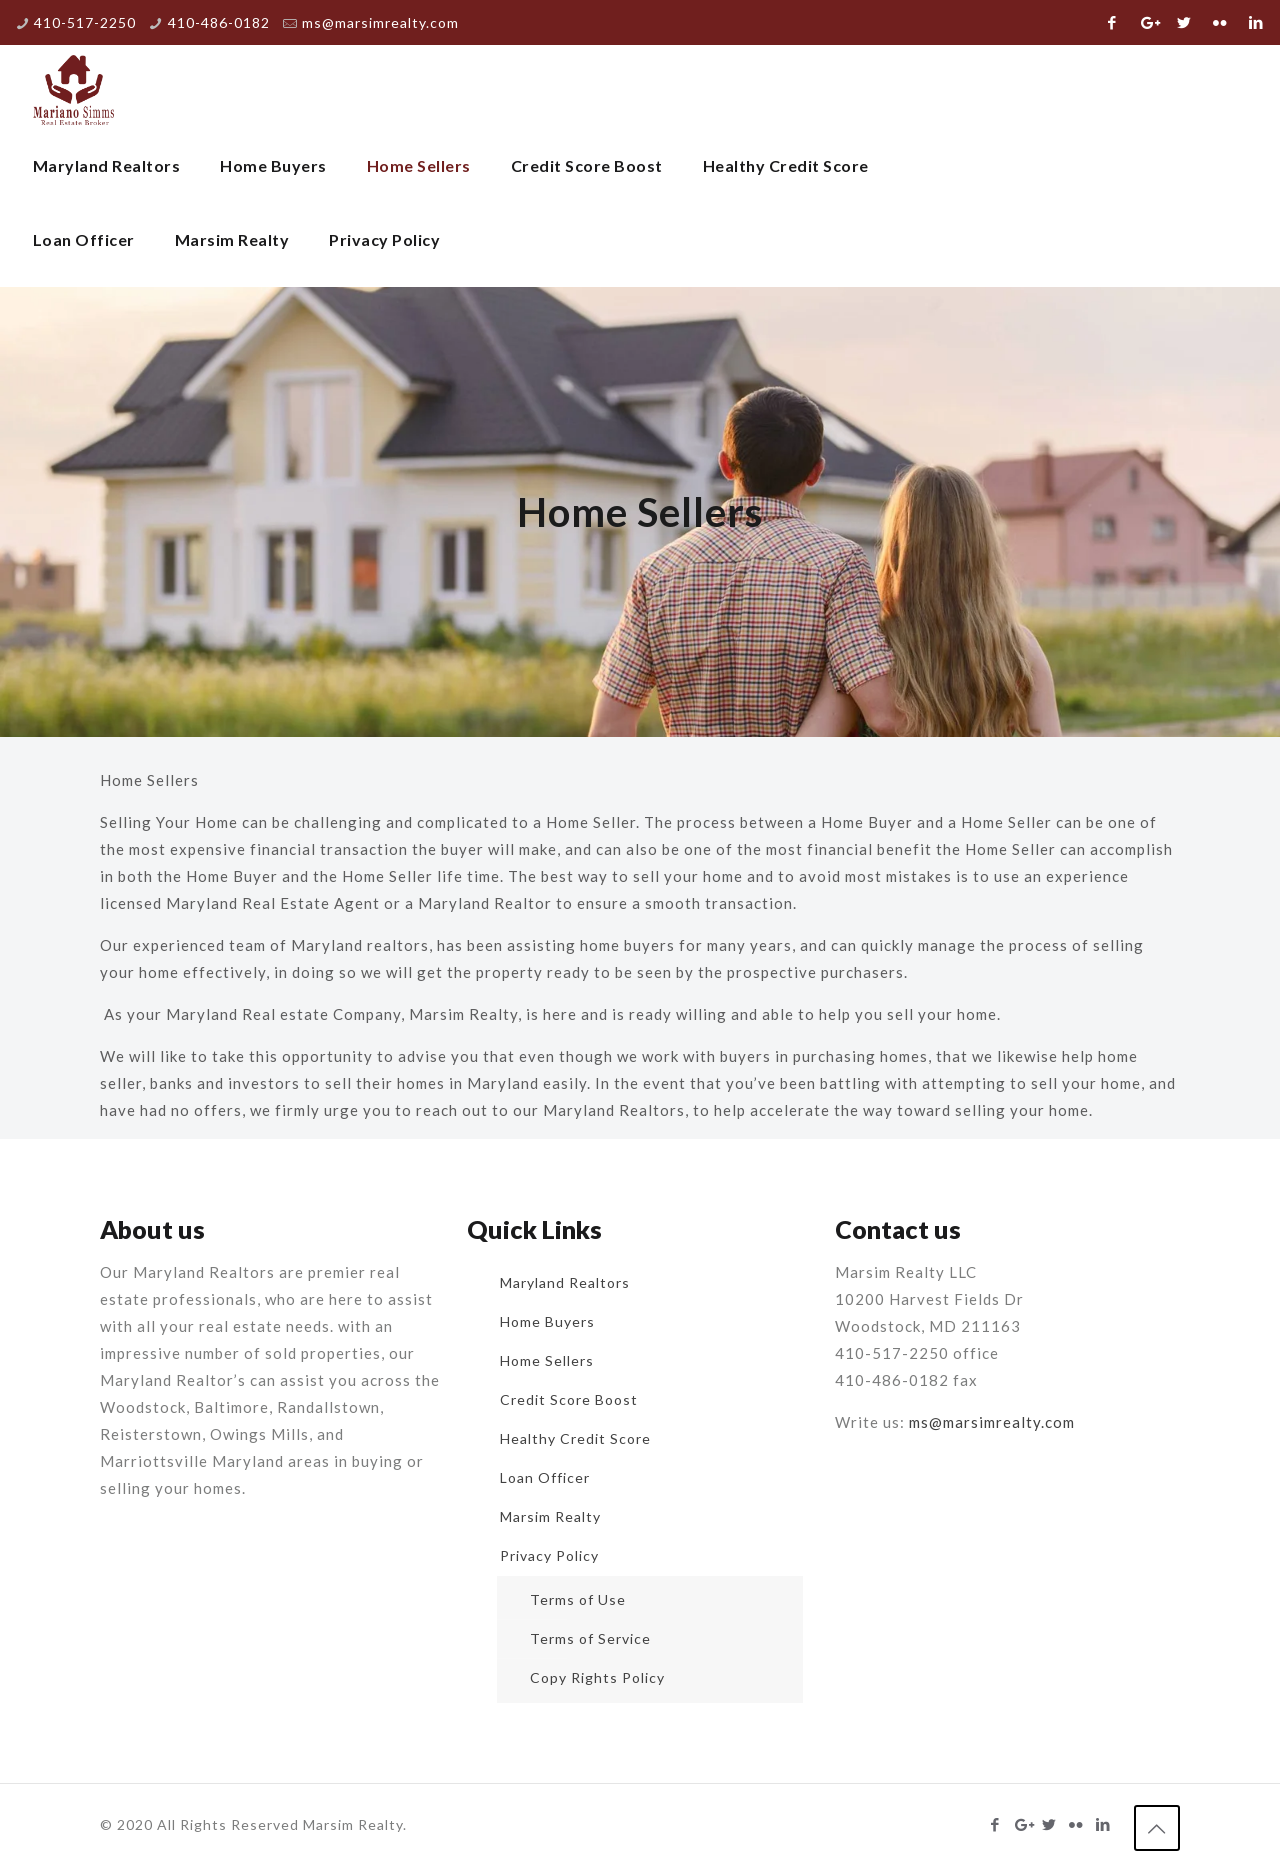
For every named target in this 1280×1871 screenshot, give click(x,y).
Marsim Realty (550, 1516)
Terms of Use (578, 1599)
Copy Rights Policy (597, 1677)
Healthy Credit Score (575, 1438)
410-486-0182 (219, 22)
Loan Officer (545, 1477)
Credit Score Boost (569, 1399)
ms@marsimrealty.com (380, 22)
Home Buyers (547, 1321)
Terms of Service (590, 1638)
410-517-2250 (85, 22)
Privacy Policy (549, 1555)
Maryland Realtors (565, 1282)
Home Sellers (547, 1360)
